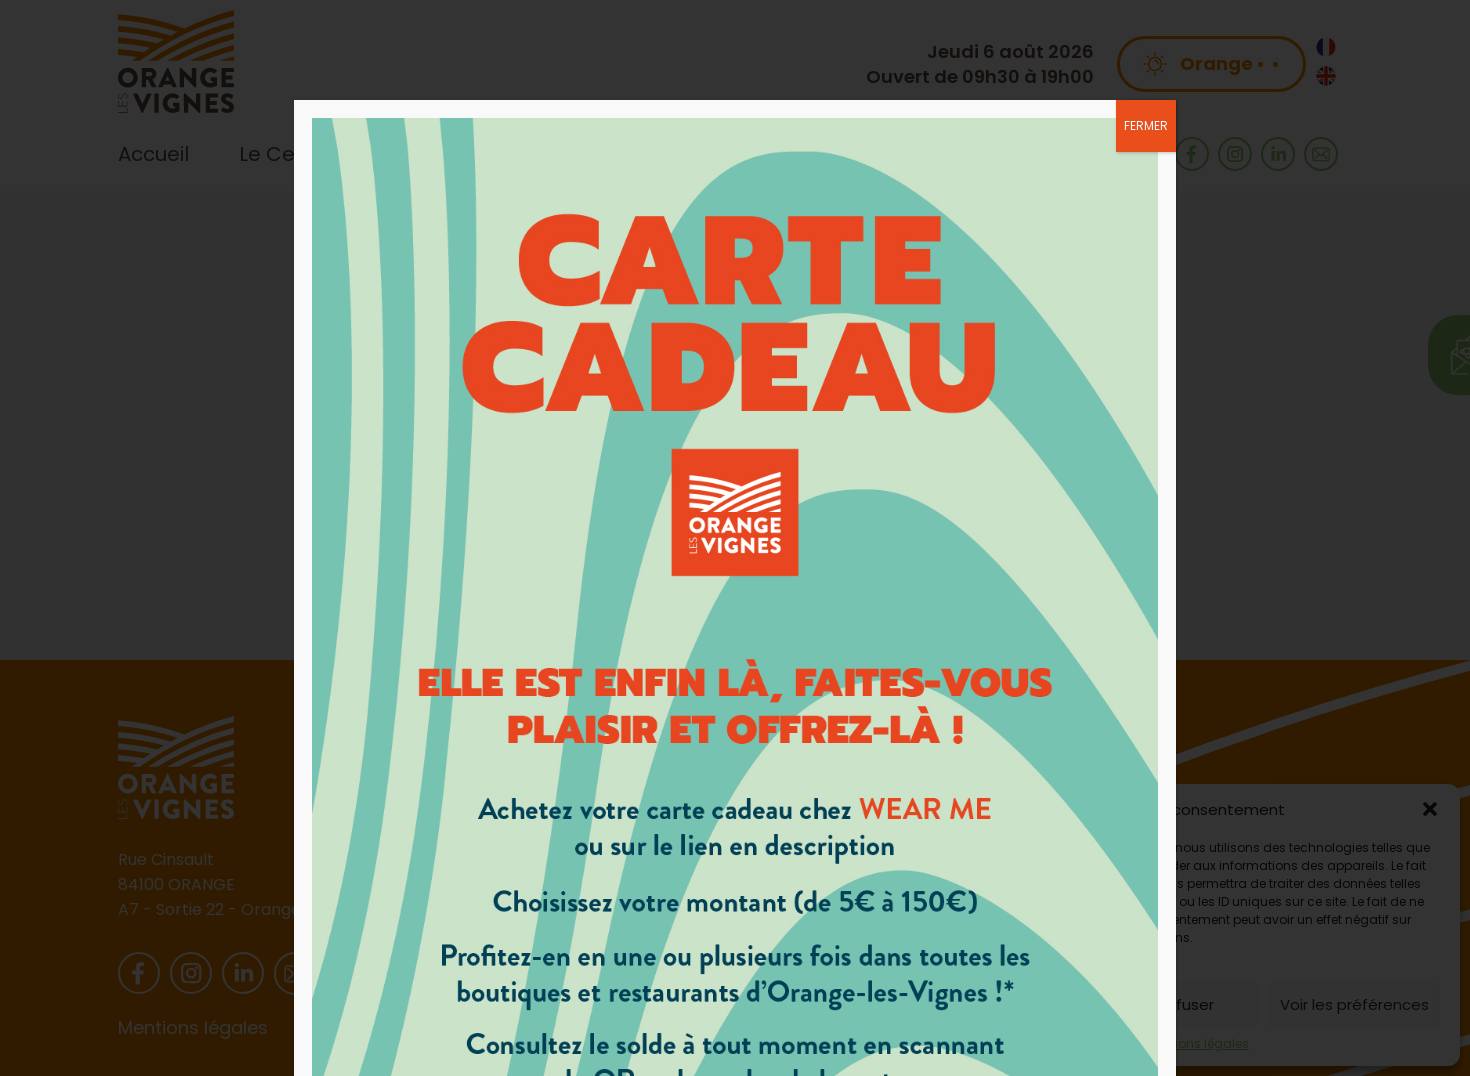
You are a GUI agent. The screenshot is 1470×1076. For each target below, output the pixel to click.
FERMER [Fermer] (1146, 125)
